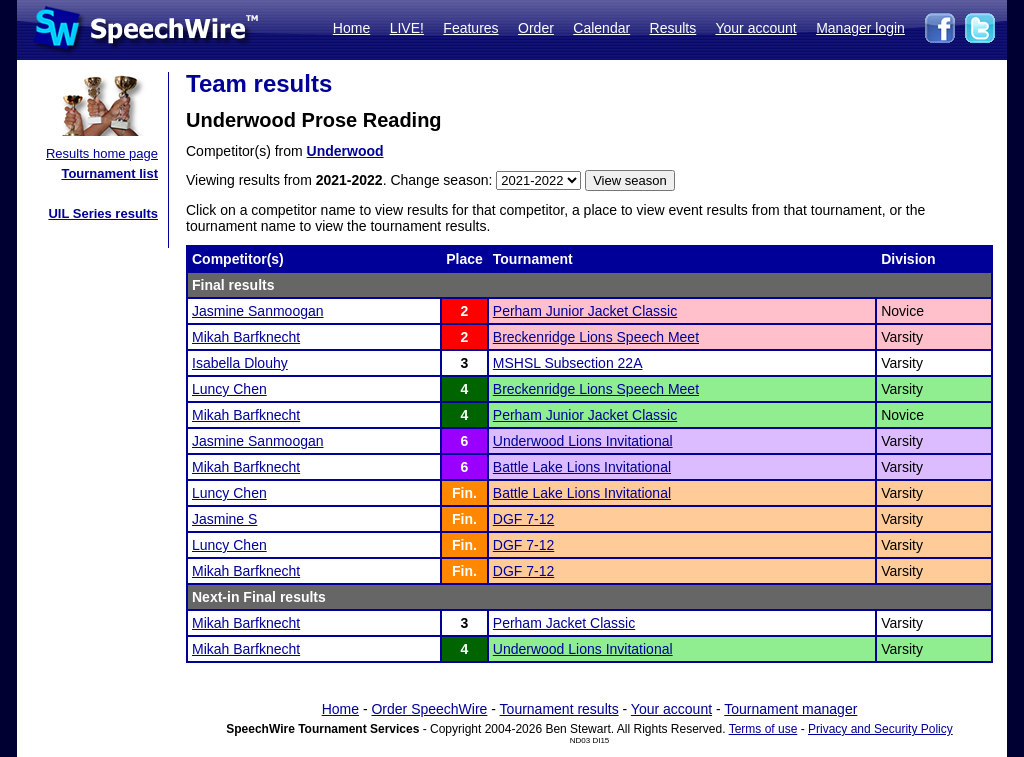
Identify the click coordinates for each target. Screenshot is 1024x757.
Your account (755, 28)
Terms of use (763, 729)
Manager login (860, 28)
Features (470, 28)
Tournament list (109, 173)
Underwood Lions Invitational (583, 441)
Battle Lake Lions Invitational (582, 467)
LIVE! (407, 28)
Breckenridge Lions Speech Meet (596, 337)
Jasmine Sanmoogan (258, 311)
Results (673, 28)
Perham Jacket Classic (564, 623)
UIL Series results (103, 213)
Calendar (601, 28)
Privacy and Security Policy (880, 729)
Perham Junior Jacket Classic (585, 311)
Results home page (102, 153)
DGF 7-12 (523, 519)
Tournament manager (790, 709)
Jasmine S (224, 519)
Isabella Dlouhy (240, 363)
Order (536, 28)
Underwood (345, 151)
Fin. (464, 493)
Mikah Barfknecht (246, 337)
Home (351, 28)
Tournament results (559, 709)
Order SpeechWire (429, 709)
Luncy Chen (229, 389)
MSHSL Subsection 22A (568, 363)
